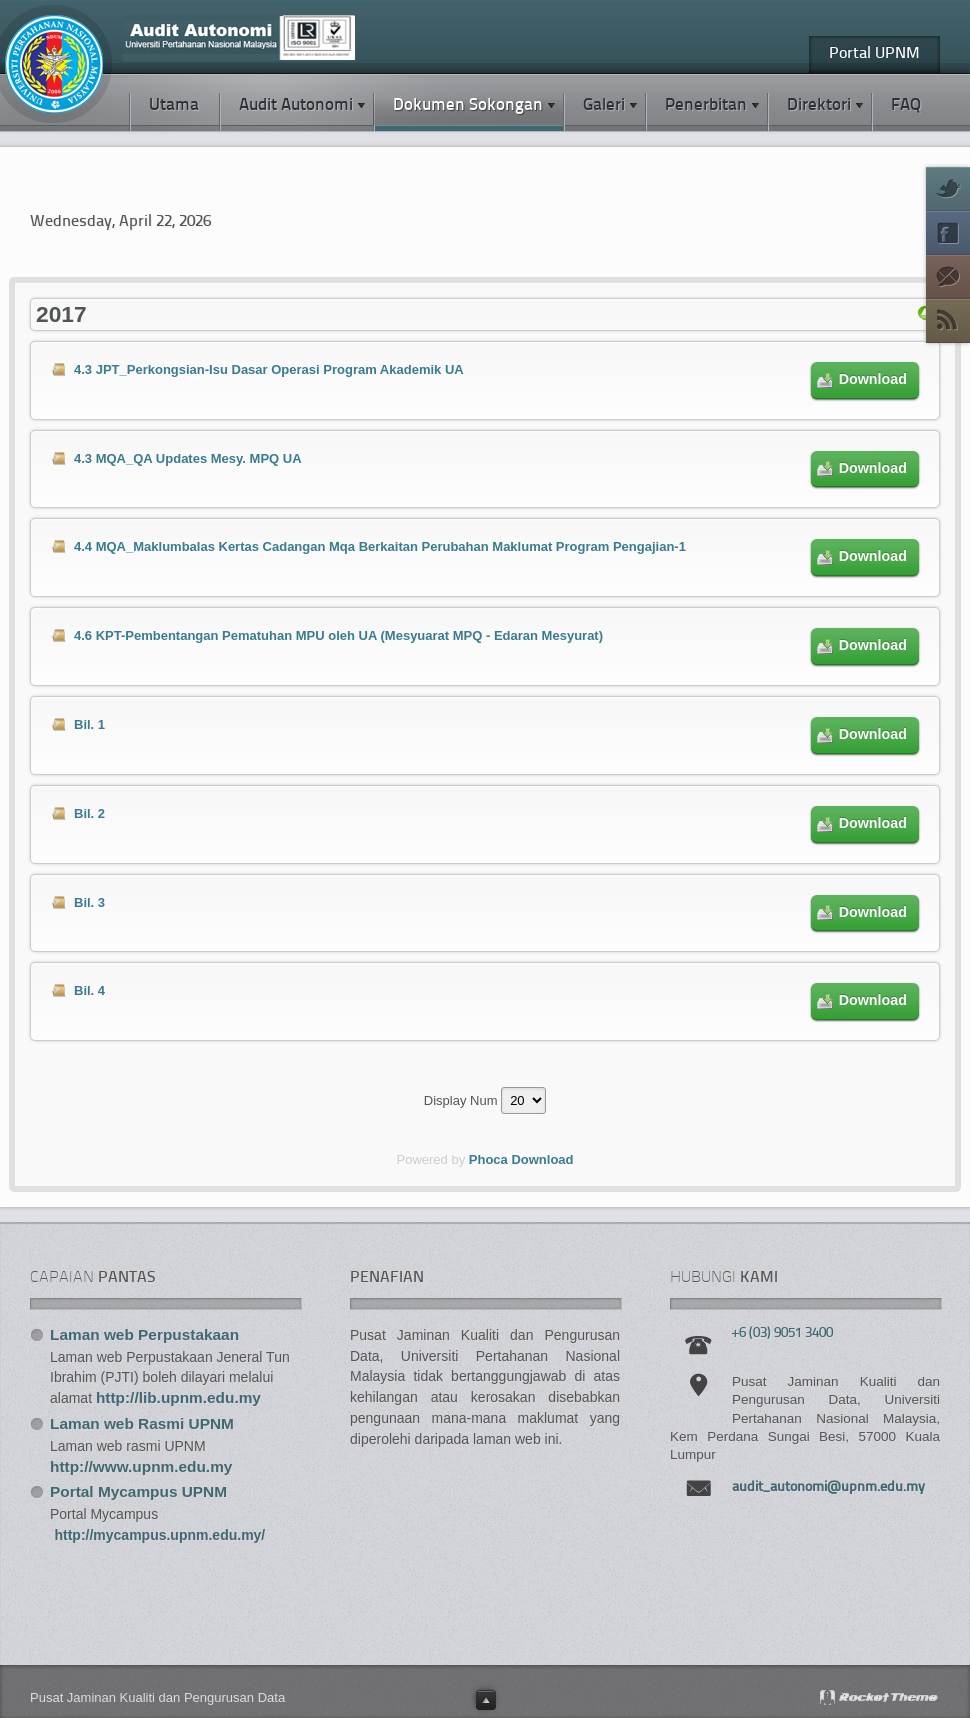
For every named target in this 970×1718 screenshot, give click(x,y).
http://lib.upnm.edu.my (178, 1397)
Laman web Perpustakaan (144, 1334)
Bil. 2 (89, 813)
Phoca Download (521, 1159)
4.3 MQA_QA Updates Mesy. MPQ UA (188, 458)
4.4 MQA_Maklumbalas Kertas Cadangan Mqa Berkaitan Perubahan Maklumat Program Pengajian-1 (380, 546)
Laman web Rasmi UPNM (142, 1423)
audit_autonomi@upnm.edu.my (828, 1487)
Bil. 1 (89, 724)
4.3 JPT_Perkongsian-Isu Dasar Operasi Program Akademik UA (269, 369)
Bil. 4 (89, 990)
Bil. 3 (89, 902)
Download (873, 379)
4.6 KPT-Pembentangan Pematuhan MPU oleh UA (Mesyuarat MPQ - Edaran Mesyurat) (338, 635)
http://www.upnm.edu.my (141, 1466)
